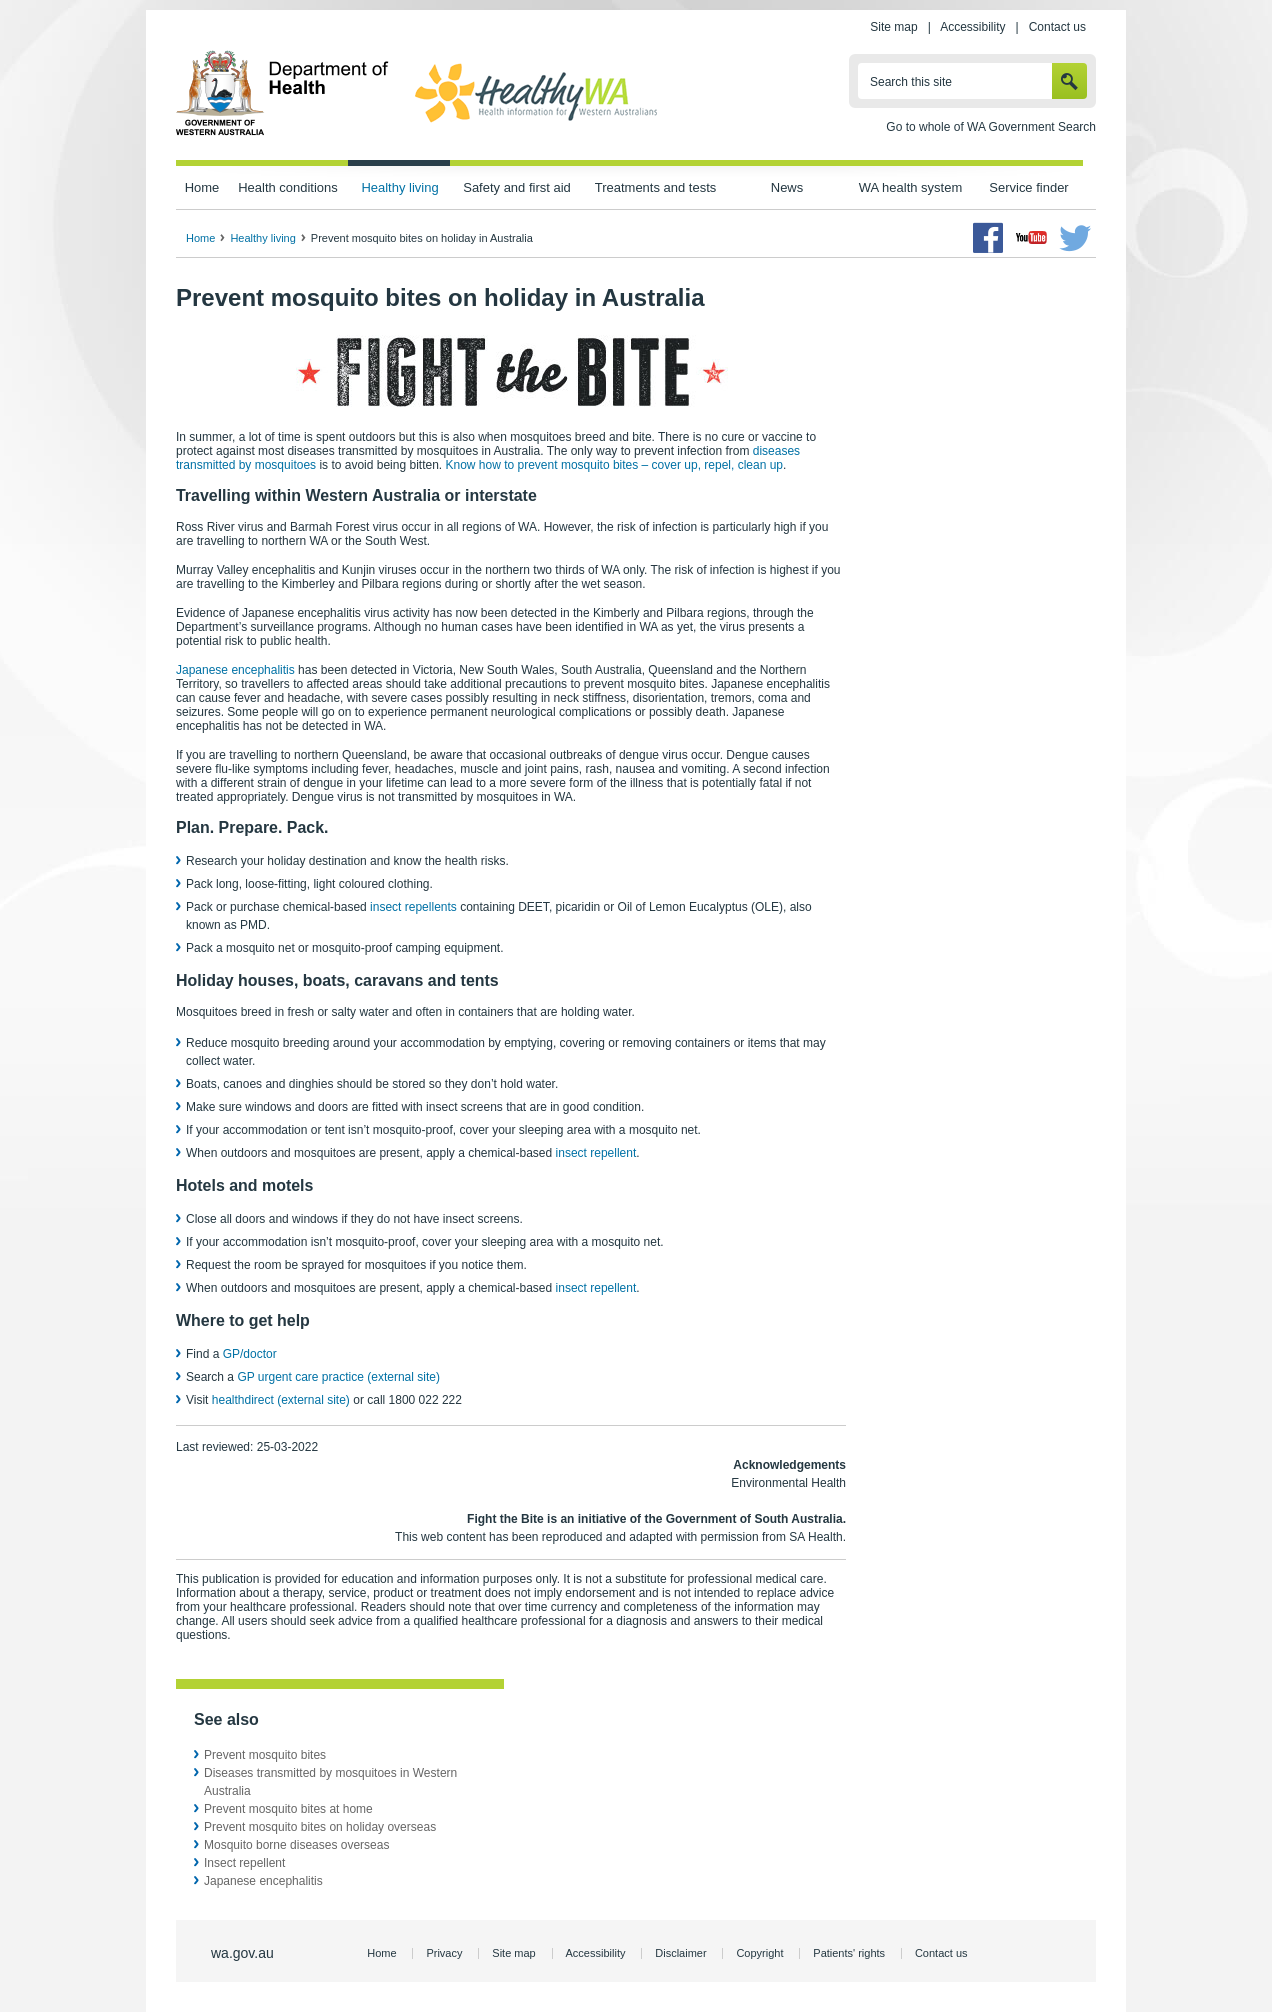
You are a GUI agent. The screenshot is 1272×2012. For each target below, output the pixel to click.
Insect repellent (244, 1863)
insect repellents (413, 907)
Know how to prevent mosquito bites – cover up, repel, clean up (614, 465)
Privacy (444, 1953)
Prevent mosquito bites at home (288, 1809)
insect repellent (596, 1153)
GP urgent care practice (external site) (338, 1377)
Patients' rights (849, 1953)
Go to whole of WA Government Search (991, 127)
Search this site (911, 82)
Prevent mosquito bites (265, 1755)
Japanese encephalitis (235, 670)
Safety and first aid (517, 187)
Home (202, 187)
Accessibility (972, 27)
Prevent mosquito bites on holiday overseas (320, 1827)
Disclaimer (680, 1953)
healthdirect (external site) (281, 1400)
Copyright (759, 1953)
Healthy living (399, 187)
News (787, 187)
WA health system (910, 187)
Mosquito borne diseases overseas (296, 1845)
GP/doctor (251, 1354)
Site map (893, 27)
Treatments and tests (655, 187)
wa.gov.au (242, 1953)
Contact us (1057, 27)
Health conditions (288, 187)
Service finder (1028, 187)
